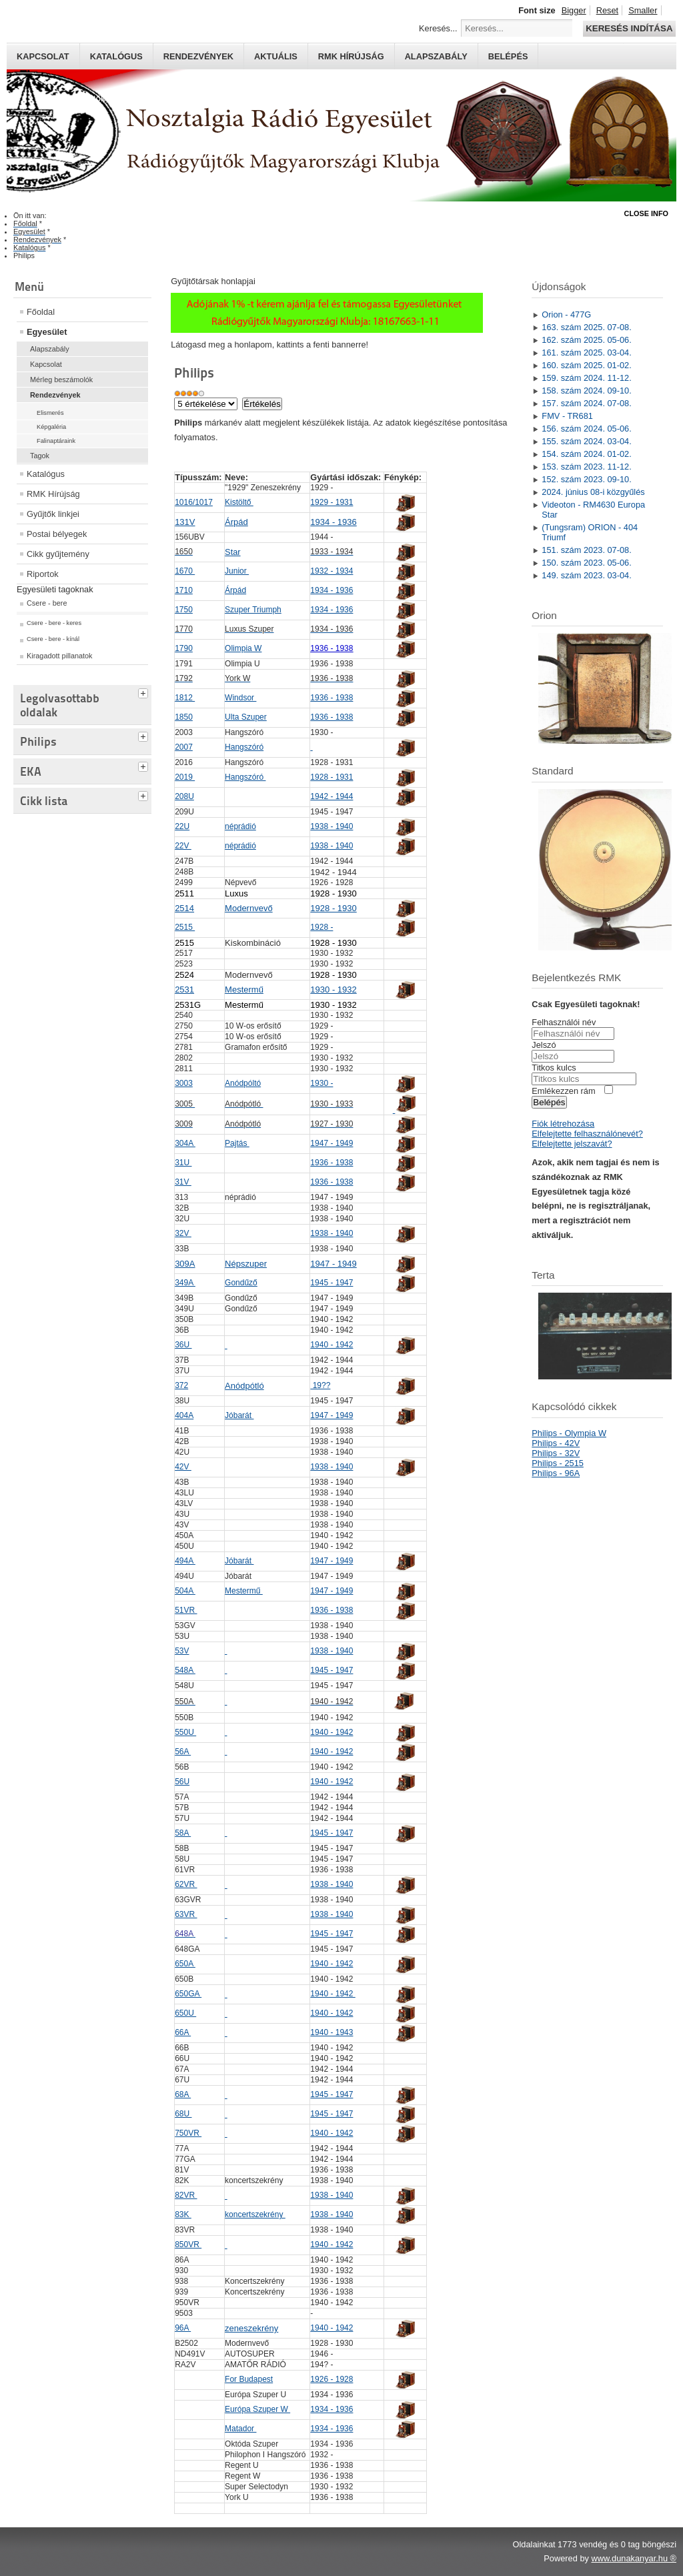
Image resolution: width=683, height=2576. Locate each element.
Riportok (43, 574)
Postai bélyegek (57, 534)
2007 (184, 747)
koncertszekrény (255, 2214)
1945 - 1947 (331, 1282)
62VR (186, 1884)
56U (182, 1781)
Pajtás (237, 1143)
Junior (237, 571)
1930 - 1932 (333, 990)
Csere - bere (47, 603)
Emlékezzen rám (563, 1091)
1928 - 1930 (333, 908)
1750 (184, 609)
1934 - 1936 (333, 522)
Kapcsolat (43, 56)
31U (183, 1162)
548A (185, 1670)
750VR (188, 2133)
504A (185, 1590)
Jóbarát (239, 1415)
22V (183, 845)
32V (183, 1233)
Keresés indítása (629, 28)
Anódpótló (244, 1386)
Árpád (236, 522)
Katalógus (116, 56)
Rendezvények (198, 56)
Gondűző (241, 1282)
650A (185, 1963)
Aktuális (275, 56)
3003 (184, 1083)
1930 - (321, 1083)
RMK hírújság (351, 56)
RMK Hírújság (53, 494)
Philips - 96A (556, 1473)
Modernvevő (249, 908)
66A (183, 2032)
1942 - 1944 (331, 796)
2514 (184, 908)
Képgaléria (51, 427)
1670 (185, 571)
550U (185, 1732)
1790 (184, 648)
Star (232, 552)
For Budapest (249, 2379)
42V (183, 1466)
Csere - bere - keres (54, 623)
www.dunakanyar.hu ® (633, 2558)
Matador (240, 2428)
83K (183, 2214)
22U (182, 826)
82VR (186, 2195)
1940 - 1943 (331, 2032)
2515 (185, 927)
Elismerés (50, 413)
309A (185, 1264)
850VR (188, 2244)
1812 (185, 697)
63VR (186, 1914)
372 (181, 1385)
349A (185, 1282)
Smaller (642, 10)
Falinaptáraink (56, 441)
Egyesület (47, 332)
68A (183, 2094)
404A (184, 1415)
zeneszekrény (251, 2328)
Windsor (240, 697)
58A (183, 1833)
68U (183, 2113)
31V (183, 1182)
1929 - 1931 (331, 502)
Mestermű (244, 990)
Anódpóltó (243, 1083)
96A (183, 2328)
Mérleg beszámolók (61, 380)
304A (185, 1143)
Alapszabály (436, 56)
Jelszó (544, 1045)
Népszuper (246, 1264)
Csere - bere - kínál (53, 639)
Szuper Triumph (253, 609)
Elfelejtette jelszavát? (572, 1144)
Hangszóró (244, 747)
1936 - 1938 (331, 697)
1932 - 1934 (331, 571)
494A (185, 1560)
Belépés (508, 56)
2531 (184, 990)
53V (182, 1651)
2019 (185, 777)
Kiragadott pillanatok (60, 656)
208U (184, 796)
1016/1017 (194, 502)
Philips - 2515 (558, 1463)
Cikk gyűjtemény (58, 554)
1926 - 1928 (331, 2379)
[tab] (144, 691)
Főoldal (41, 312)
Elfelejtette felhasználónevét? (587, 1134)
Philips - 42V (556, 1443)
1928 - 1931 (331, 777)
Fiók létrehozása (563, 1124)
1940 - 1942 (331, 1344)
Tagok (39, 456)
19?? (320, 1385)
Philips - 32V (556, 1453)
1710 (184, 590)
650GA (188, 1993)
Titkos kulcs (554, 1068)
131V (185, 522)
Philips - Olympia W (569, 1433)
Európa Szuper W (257, 2409)
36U (183, 1344)
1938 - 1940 (331, 826)
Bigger (574, 10)
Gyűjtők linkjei (53, 514)
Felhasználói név (564, 1022)
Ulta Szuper (246, 717)
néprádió (240, 826)
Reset (607, 10)
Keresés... (438, 28)
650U (185, 2013)
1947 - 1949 (331, 1143)
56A (183, 1751)
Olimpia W (243, 648)
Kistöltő (239, 502)
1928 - (321, 927)
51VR (186, 1610)
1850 (184, 717)
